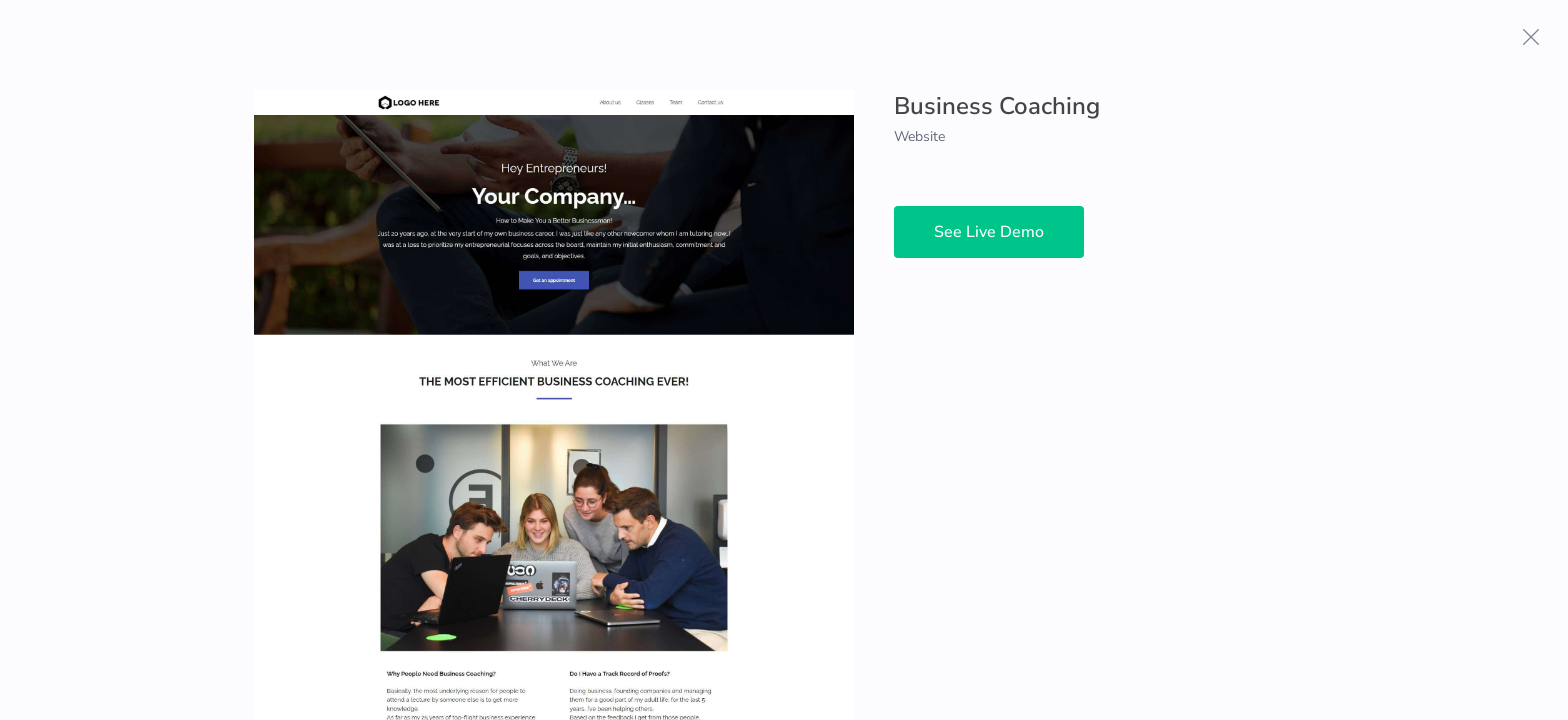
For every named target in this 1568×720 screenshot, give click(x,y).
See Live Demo (989, 232)
